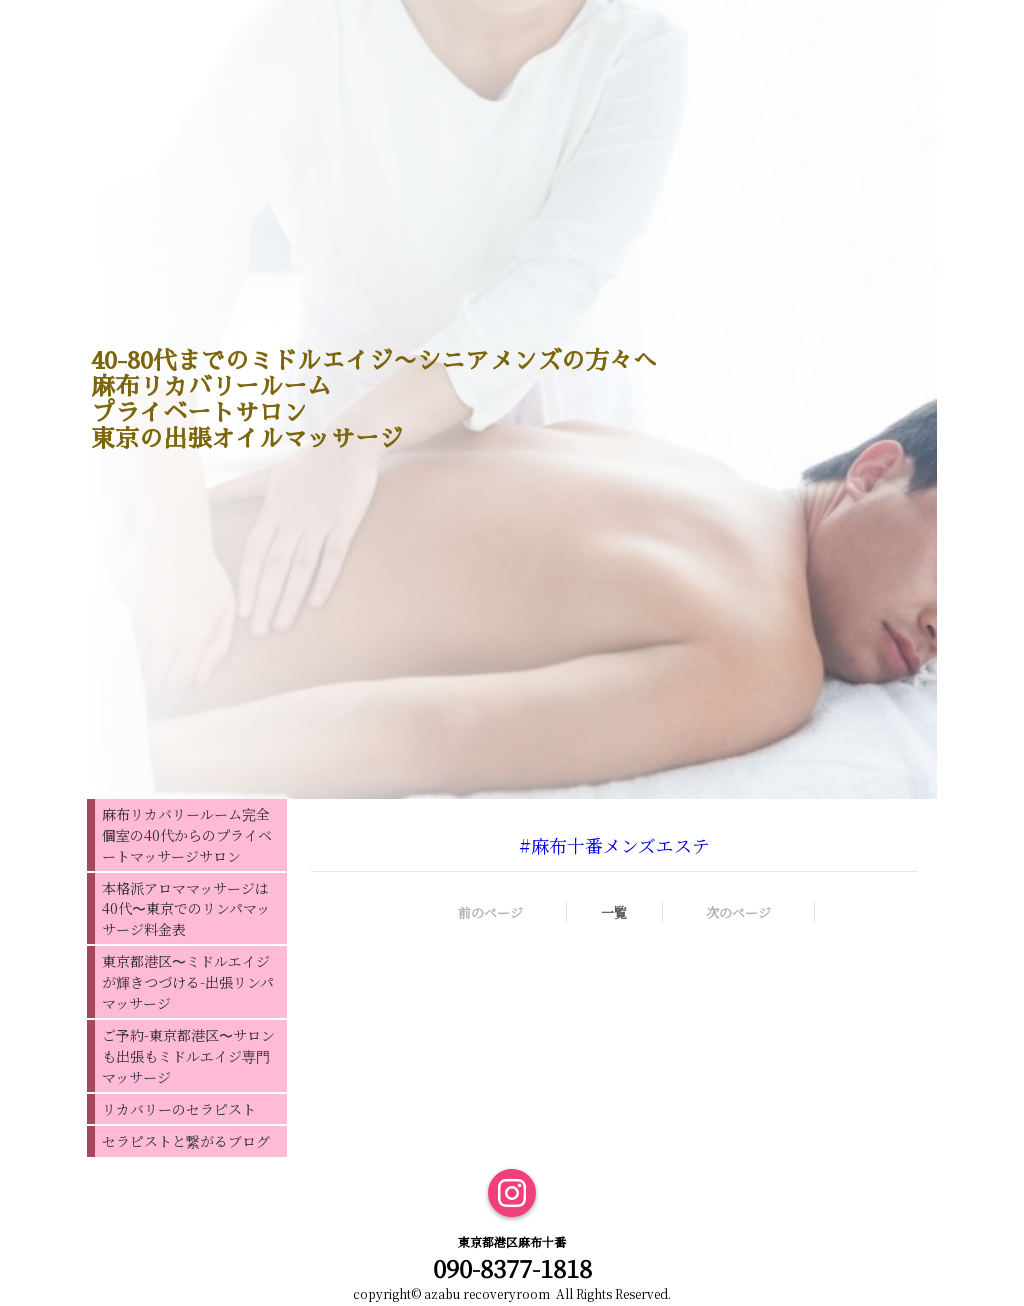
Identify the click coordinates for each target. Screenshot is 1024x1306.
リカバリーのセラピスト (179, 1109)
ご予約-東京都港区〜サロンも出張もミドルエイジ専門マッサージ (188, 1056)
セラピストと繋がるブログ (186, 1141)
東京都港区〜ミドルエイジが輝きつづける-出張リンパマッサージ (188, 982)
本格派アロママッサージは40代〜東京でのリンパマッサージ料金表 (186, 908)
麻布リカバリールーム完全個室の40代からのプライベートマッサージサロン (187, 835)
